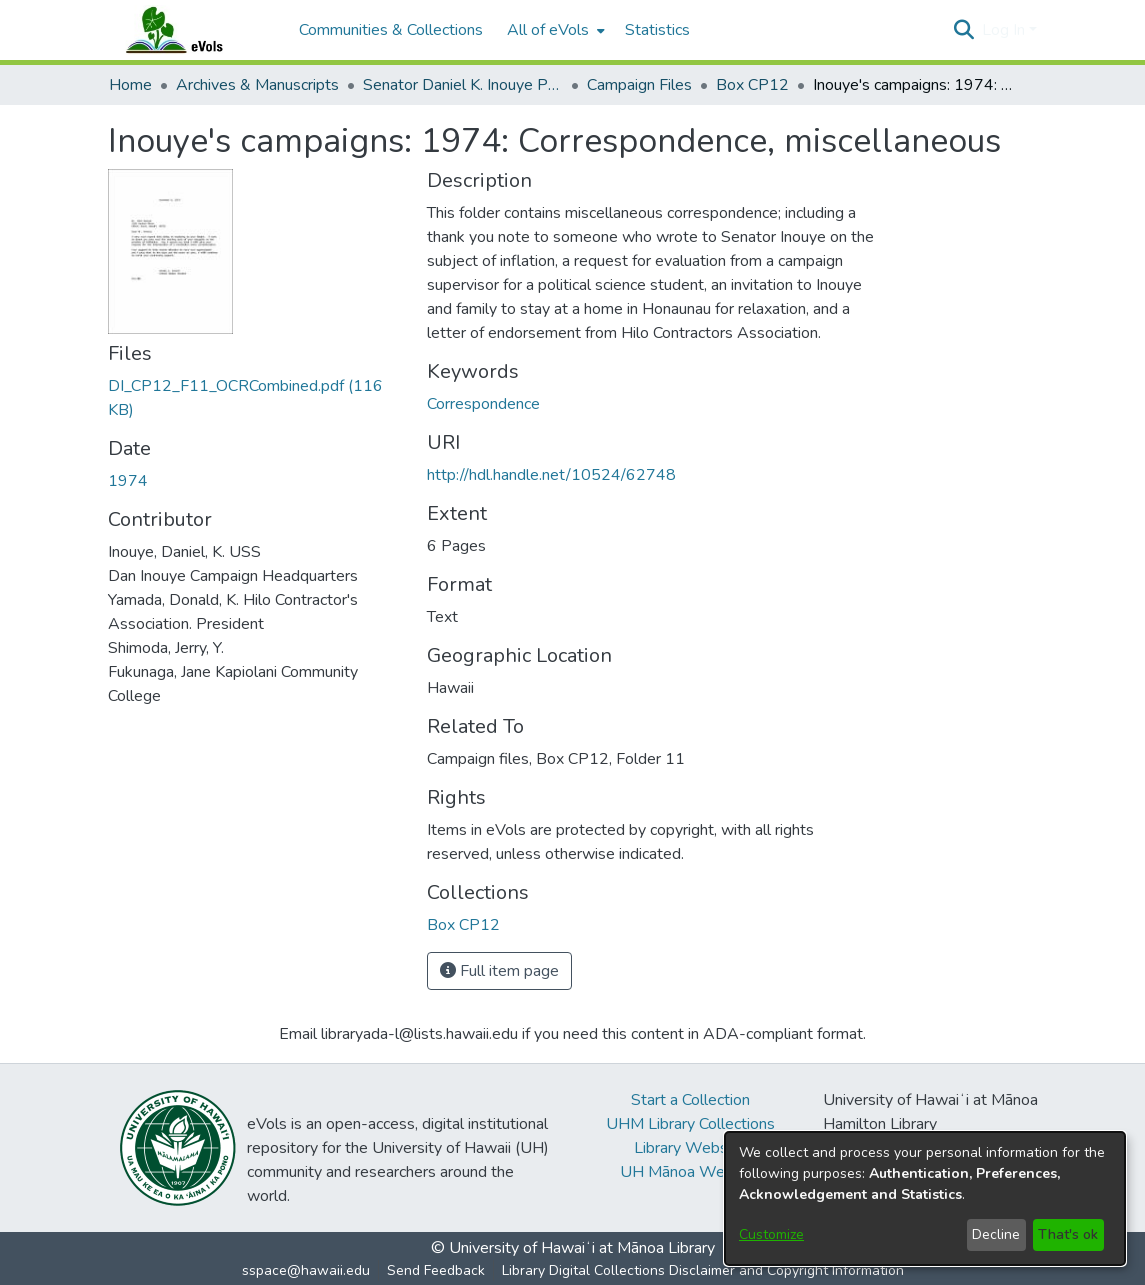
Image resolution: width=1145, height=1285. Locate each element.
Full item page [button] (499, 971)
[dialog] (925, 1198)
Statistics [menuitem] (657, 30)
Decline (996, 1234)
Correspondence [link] (483, 404)
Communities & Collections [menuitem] (391, 30)
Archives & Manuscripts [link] (257, 85)
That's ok (1068, 1234)
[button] (964, 30)
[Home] (194, 30)
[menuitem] (554, 30)
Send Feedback (436, 1270)
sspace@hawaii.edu (306, 1270)
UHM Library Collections (690, 1124)
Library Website (690, 1148)
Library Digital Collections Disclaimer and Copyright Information (703, 1270)
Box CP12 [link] (752, 85)
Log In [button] (1005, 30)
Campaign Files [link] (639, 85)
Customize (771, 1234)
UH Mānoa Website (690, 1172)
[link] (463, 925)
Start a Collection (690, 1100)
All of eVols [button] (548, 30)
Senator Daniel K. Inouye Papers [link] (463, 85)
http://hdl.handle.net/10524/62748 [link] (551, 475)
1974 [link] (128, 481)
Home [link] (130, 85)
